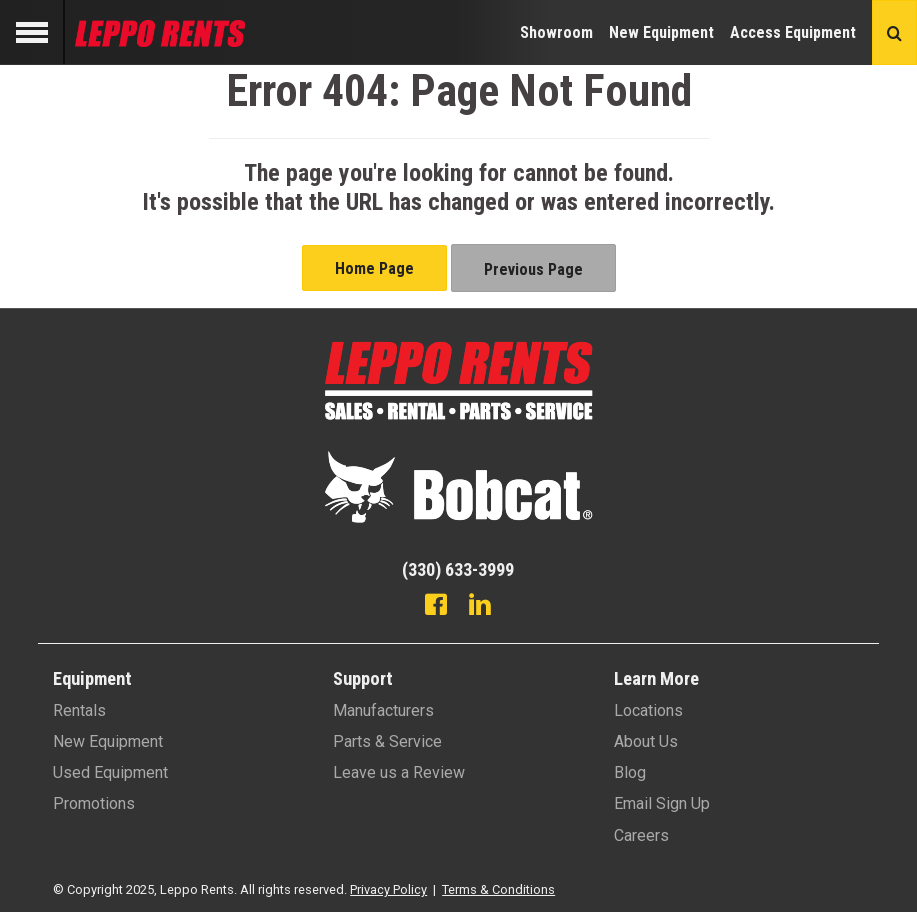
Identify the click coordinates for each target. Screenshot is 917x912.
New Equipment (661, 32)
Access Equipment (793, 32)
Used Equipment (110, 772)
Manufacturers (383, 710)
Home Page (374, 268)
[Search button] (894, 32)
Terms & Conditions (498, 889)
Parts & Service (387, 741)
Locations (648, 710)
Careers (641, 835)
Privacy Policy (388, 889)
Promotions (94, 803)
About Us (646, 741)
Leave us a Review (399, 772)
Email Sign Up (662, 803)
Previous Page (533, 269)
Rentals (79, 710)
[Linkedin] (480, 607)
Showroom (556, 32)
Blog (630, 772)
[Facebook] (436, 607)
